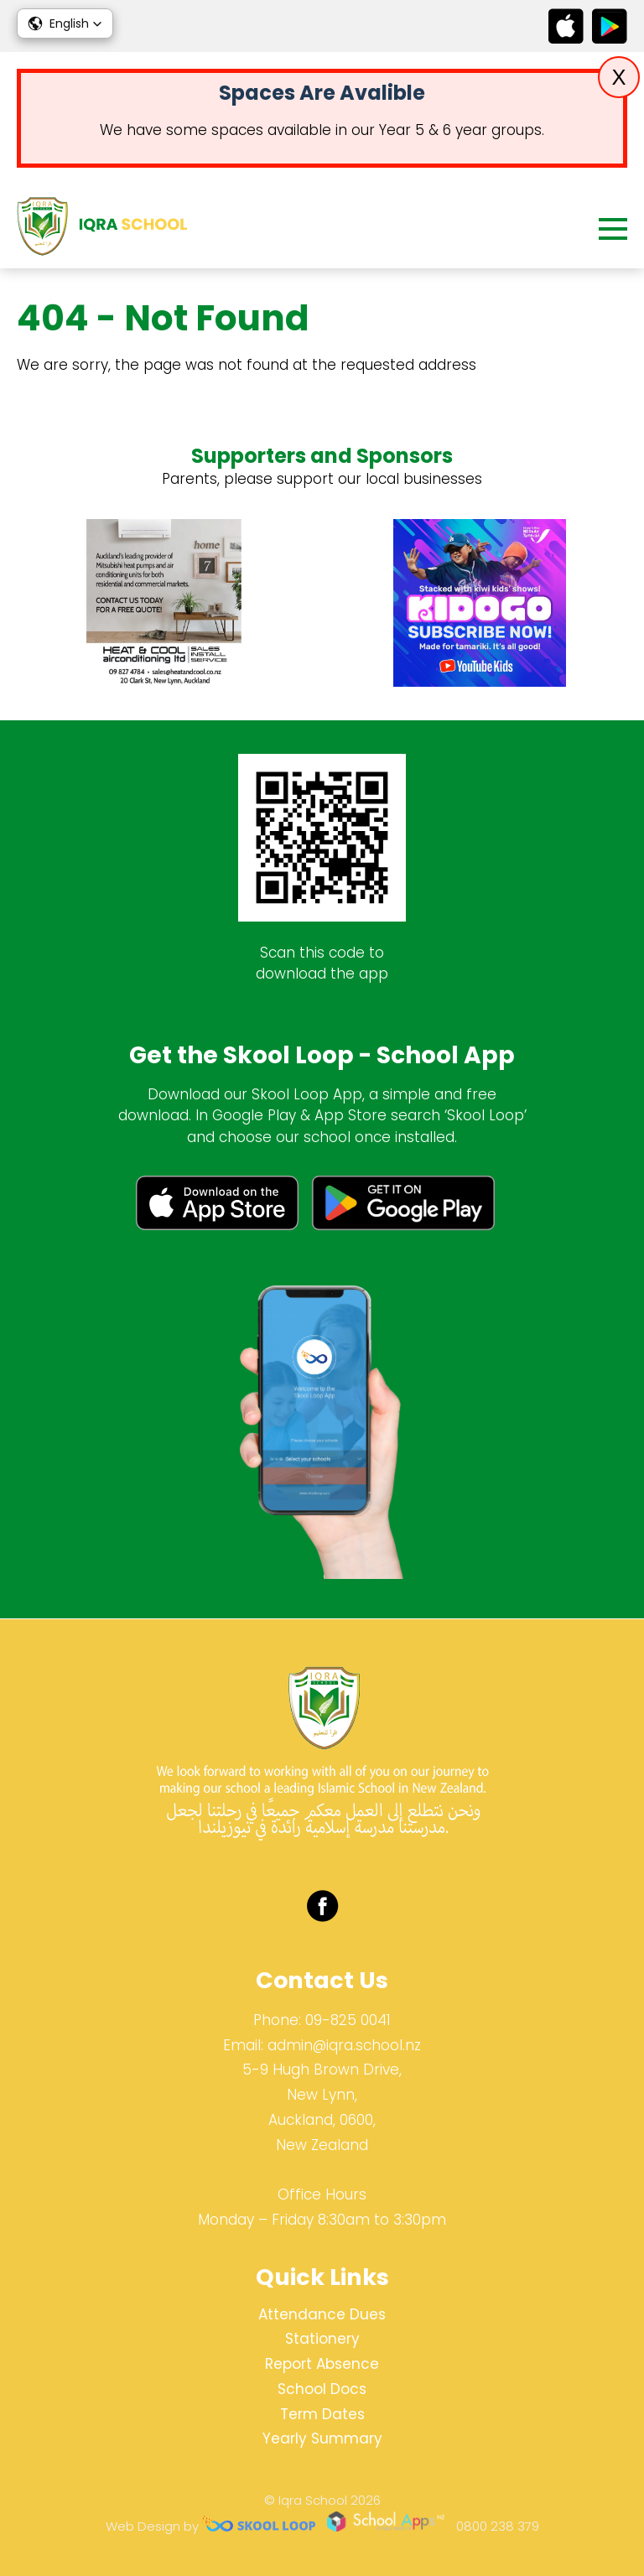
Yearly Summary (322, 2438)
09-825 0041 (348, 2020)
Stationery (322, 2339)
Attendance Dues (322, 2314)
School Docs (322, 2389)
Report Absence (322, 2364)
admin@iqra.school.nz (344, 2045)
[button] (65, 23)
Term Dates (322, 2414)
